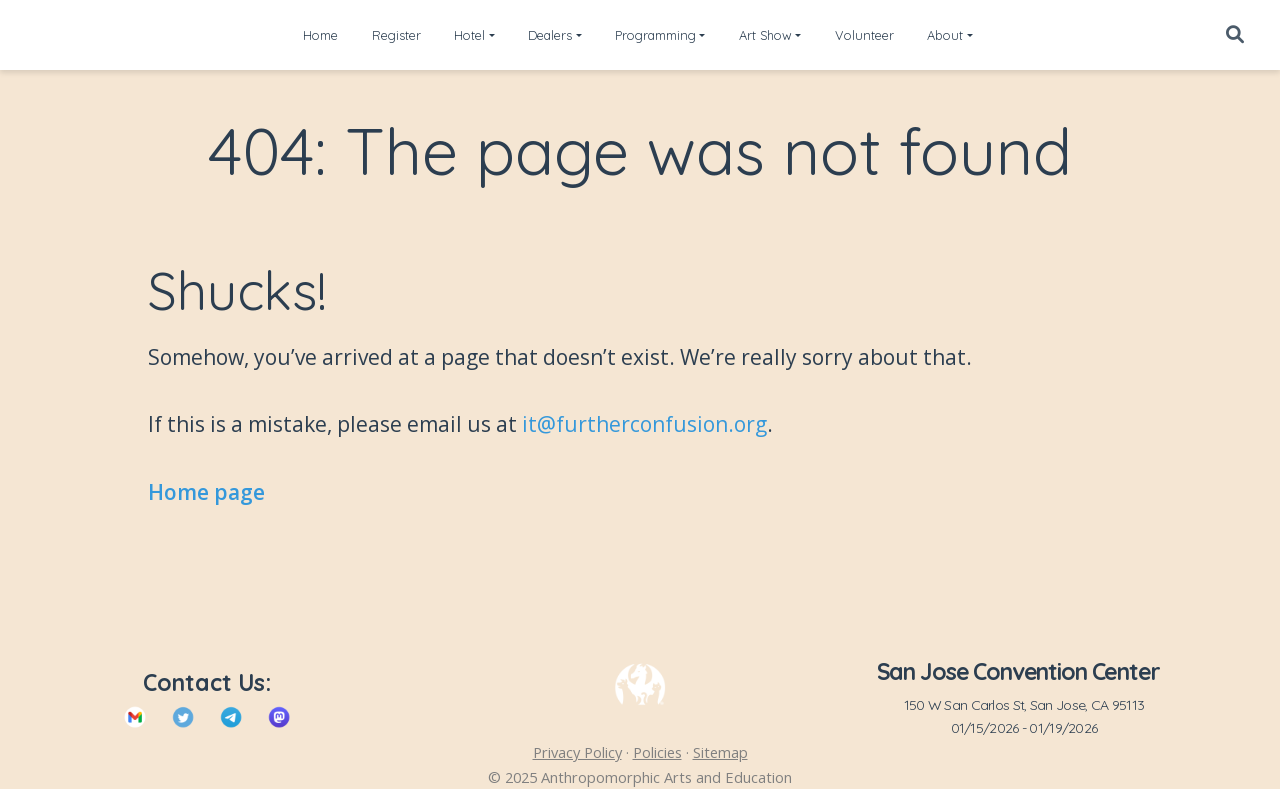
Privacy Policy (577, 752)
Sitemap (720, 752)
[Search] (1235, 35)
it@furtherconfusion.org (644, 424)
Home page (206, 492)
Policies (657, 752)
